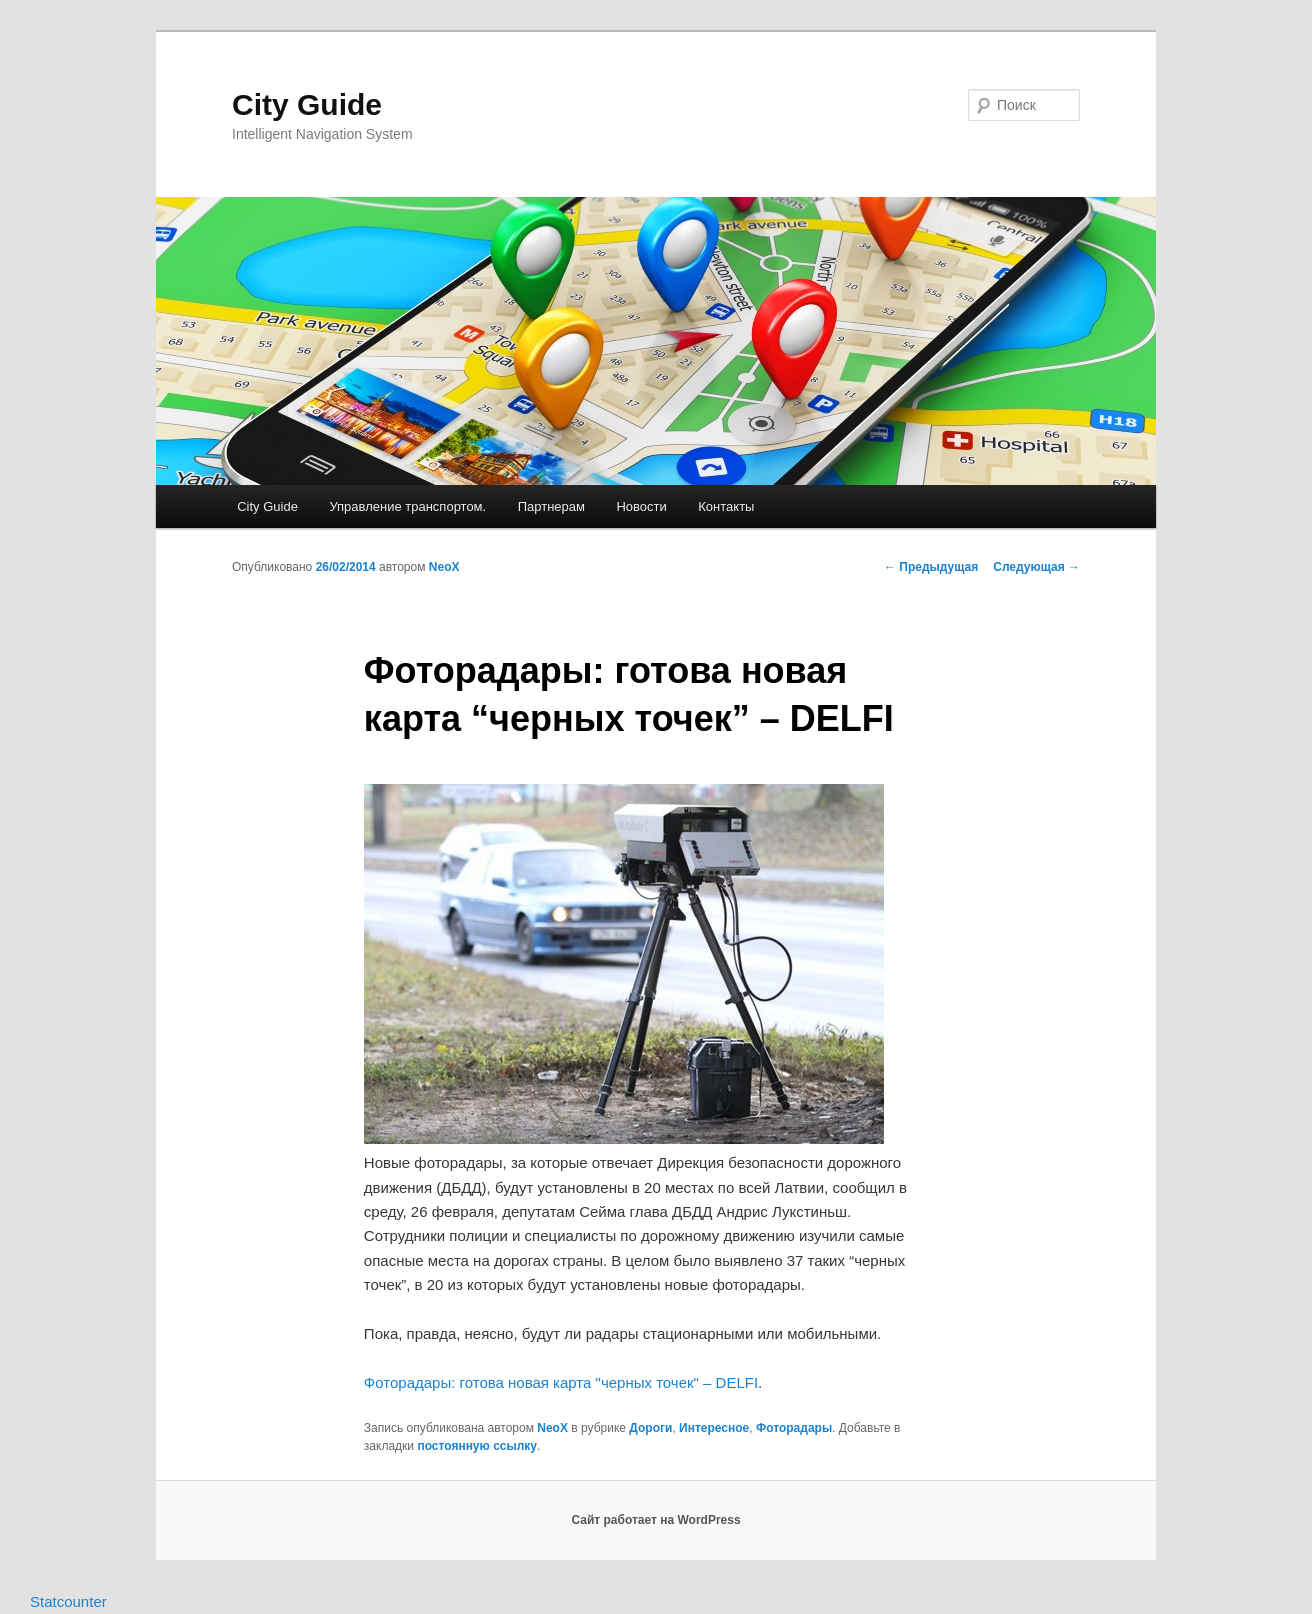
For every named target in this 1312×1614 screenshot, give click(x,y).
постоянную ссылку (477, 1446)
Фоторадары (794, 1428)
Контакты (726, 506)
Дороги (650, 1428)
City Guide (307, 104)
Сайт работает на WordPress (655, 1520)
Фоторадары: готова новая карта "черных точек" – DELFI (561, 1382)
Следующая (1036, 567)
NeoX (444, 567)
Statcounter (68, 1601)
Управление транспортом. (407, 506)
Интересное (714, 1428)
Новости (641, 506)
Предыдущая (931, 567)
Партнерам (551, 506)
